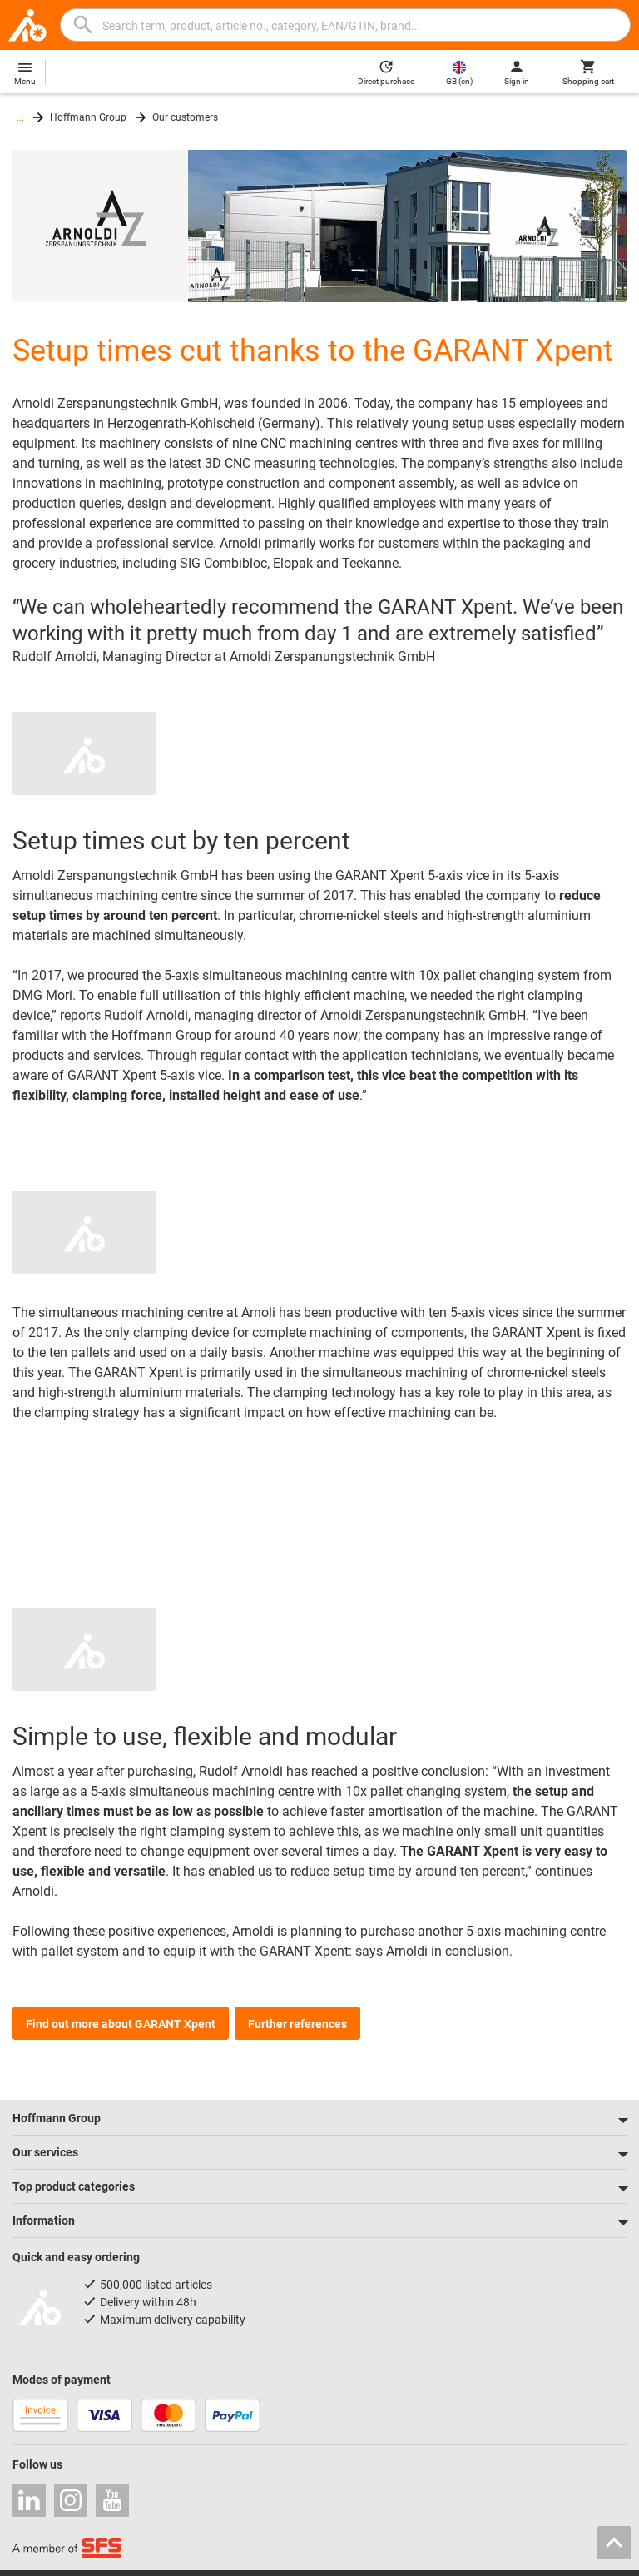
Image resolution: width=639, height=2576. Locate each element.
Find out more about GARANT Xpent (120, 2024)
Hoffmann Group (88, 117)
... (20, 117)
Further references (297, 2024)
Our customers (185, 117)
